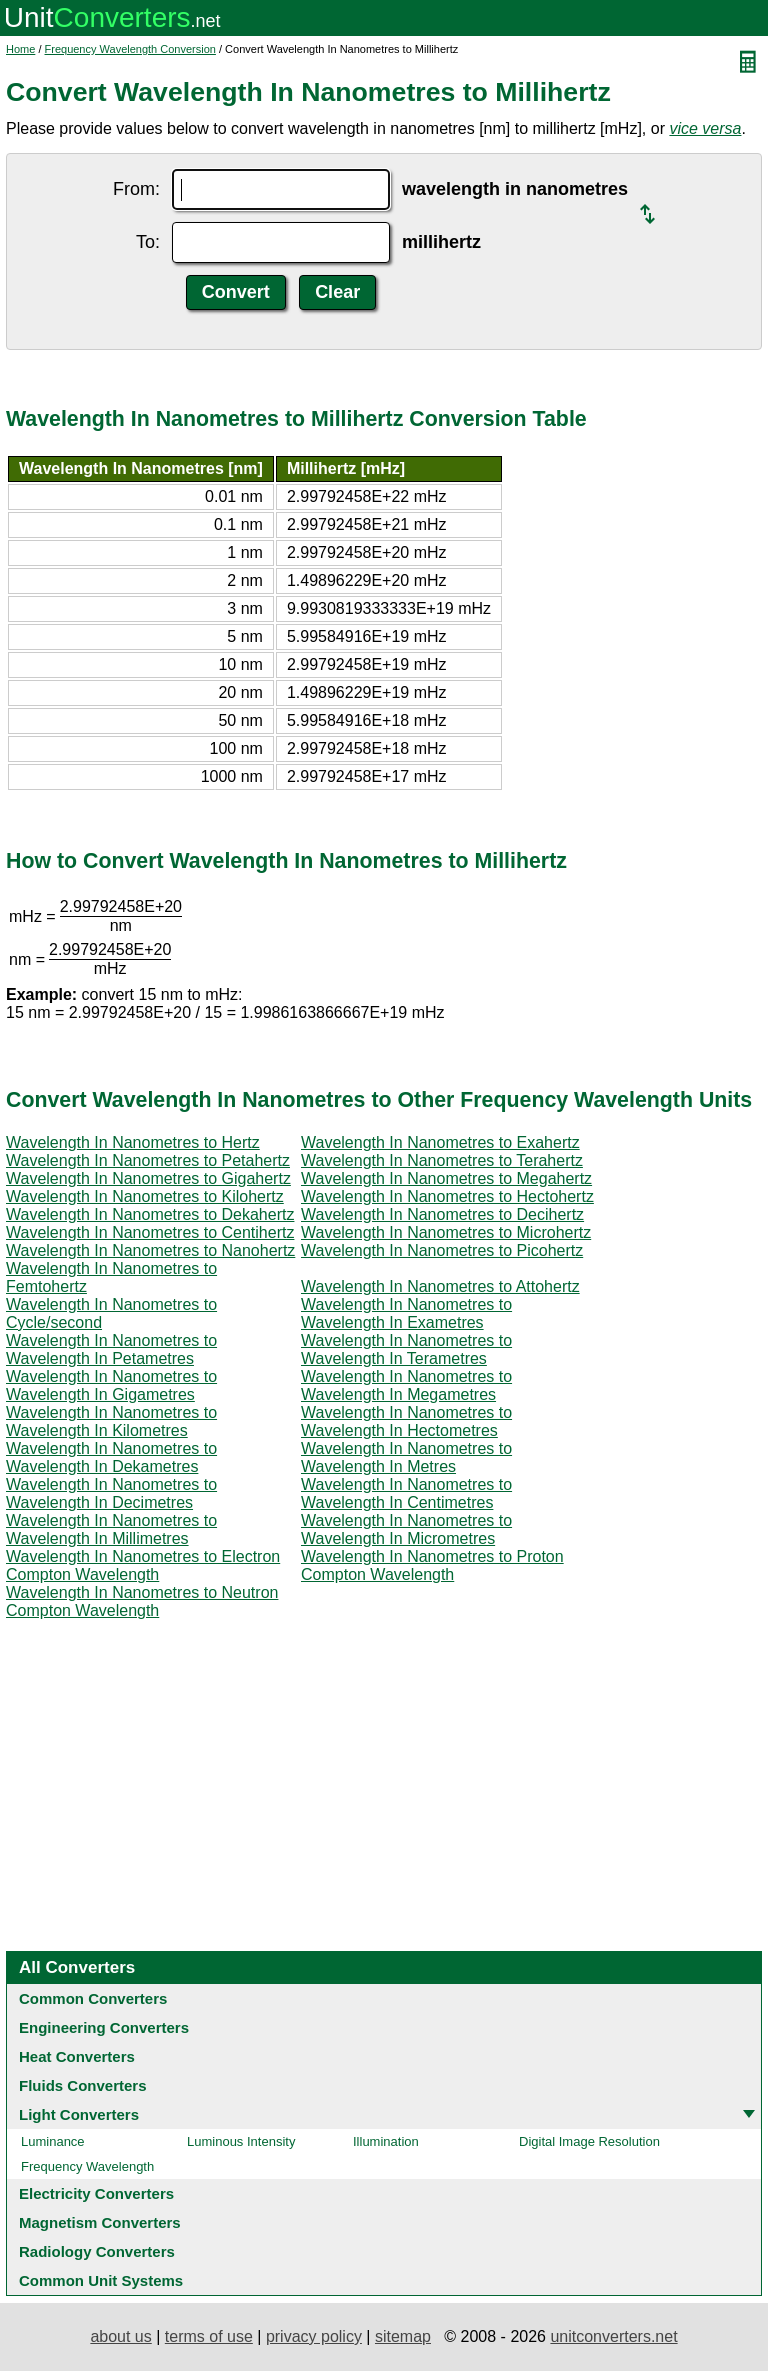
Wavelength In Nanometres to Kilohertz (145, 1196)
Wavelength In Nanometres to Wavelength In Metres (406, 1457)
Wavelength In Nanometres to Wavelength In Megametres (406, 1385)
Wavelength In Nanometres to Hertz (133, 1142)
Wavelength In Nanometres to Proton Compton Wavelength (432, 1565)
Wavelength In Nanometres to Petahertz (148, 1160)
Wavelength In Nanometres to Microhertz (446, 1232)
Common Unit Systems (101, 2280)
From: (136, 189)
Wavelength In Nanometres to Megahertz (446, 1178)
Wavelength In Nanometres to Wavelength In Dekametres (111, 1457)
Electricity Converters (96, 2193)
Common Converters (93, 1998)
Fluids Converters (83, 2085)
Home (20, 49)
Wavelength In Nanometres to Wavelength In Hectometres (406, 1421)
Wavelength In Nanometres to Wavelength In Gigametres (111, 1385)
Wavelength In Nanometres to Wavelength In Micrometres (406, 1529)
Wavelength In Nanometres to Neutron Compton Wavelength (142, 1601)
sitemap (403, 2336)
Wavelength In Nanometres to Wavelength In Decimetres (111, 1493)
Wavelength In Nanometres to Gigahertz (148, 1178)
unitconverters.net (613, 2336)
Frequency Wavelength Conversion (130, 49)
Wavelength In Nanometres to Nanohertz (150, 1250)
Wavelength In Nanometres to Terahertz (442, 1160)
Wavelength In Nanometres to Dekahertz (150, 1214)
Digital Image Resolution (589, 2141)
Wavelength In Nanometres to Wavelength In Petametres (111, 1349)
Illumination (386, 2141)
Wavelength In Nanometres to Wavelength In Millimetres (111, 1529)
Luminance (53, 2141)
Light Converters (79, 2114)
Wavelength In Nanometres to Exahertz (440, 1142)
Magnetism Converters (100, 2222)
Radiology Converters (97, 2251)
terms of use (209, 2336)
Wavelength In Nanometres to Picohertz (442, 1250)
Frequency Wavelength (87, 2166)
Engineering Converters (104, 2027)
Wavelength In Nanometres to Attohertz (440, 1286)
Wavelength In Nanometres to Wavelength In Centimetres (406, 1493)
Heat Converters (77, 2056)
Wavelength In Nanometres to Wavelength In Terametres (406, 1349)
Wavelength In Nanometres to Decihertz (442, 1214)
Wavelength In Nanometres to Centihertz (150, 1232)
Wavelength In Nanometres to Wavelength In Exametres (406, 1313)
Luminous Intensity (241, 2141)
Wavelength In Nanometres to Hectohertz (447, 1196)
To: (148, 242)
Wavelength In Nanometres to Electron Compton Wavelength (143, 1565)
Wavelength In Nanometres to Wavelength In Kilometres (111, 1421)
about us (120, 2336)
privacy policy (314, 2336)
